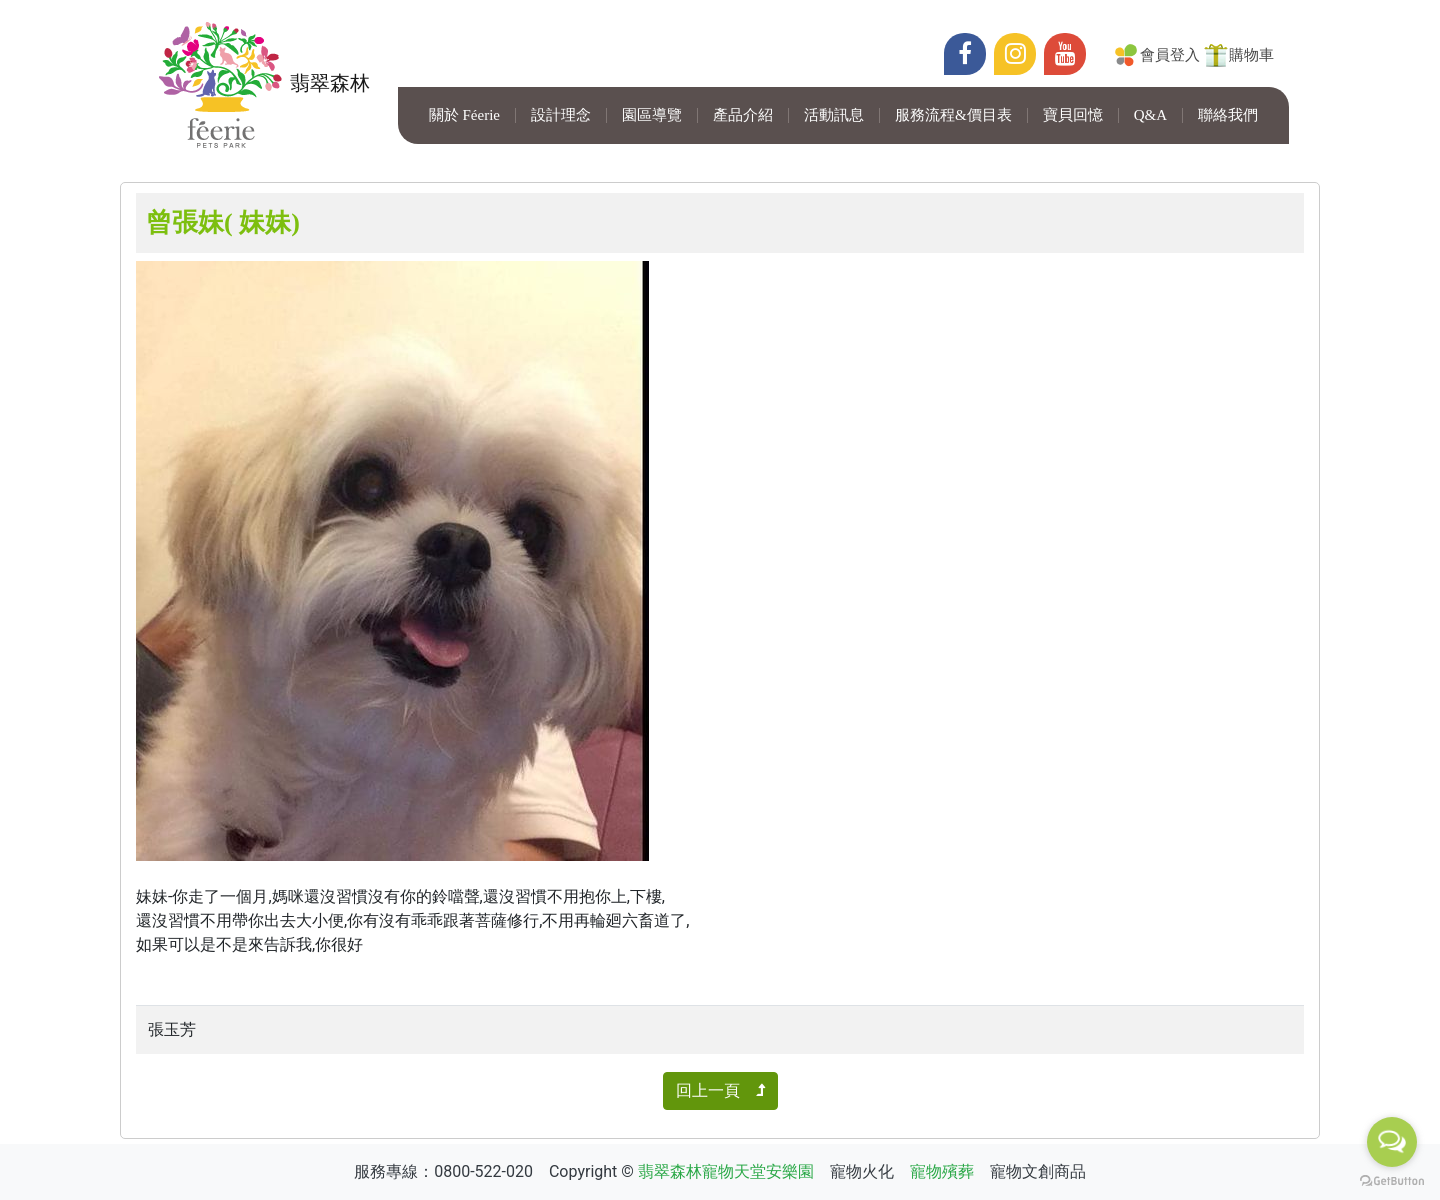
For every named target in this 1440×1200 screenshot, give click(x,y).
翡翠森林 (260, 85)
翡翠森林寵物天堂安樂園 (726, 1171)
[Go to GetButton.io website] (1392, 1180)
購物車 (1251, 55)
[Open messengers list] (1392, 1142)
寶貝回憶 (1073, 115)
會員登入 (1170, 55)
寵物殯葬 (942, 1171)
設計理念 (561, 115)
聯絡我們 (1228, 115)
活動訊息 (834, 115)
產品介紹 (743, 115)
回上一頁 (720, 1090)
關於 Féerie (464, 115)
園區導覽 (652, 115)
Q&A (1150, 115)
